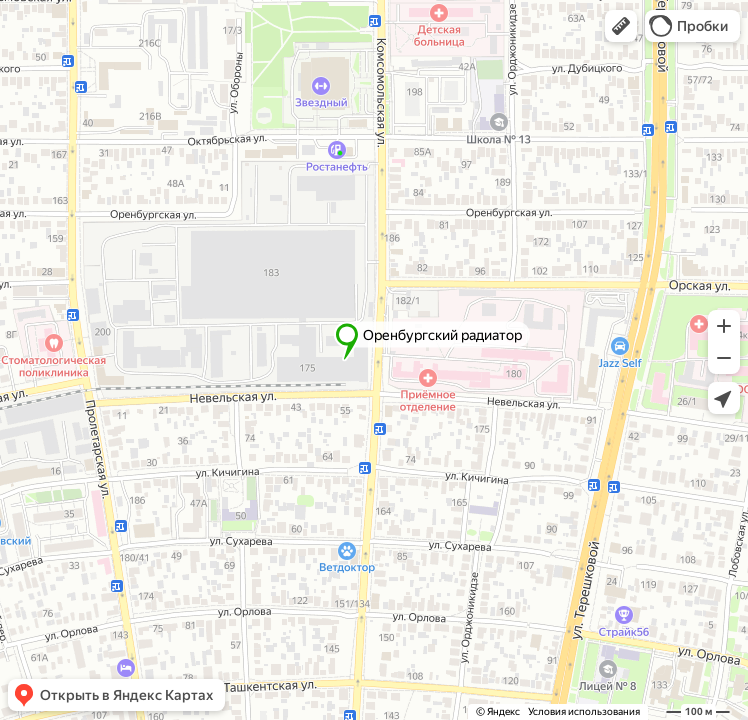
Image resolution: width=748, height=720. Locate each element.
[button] (621, 26)
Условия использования (584, 711)
